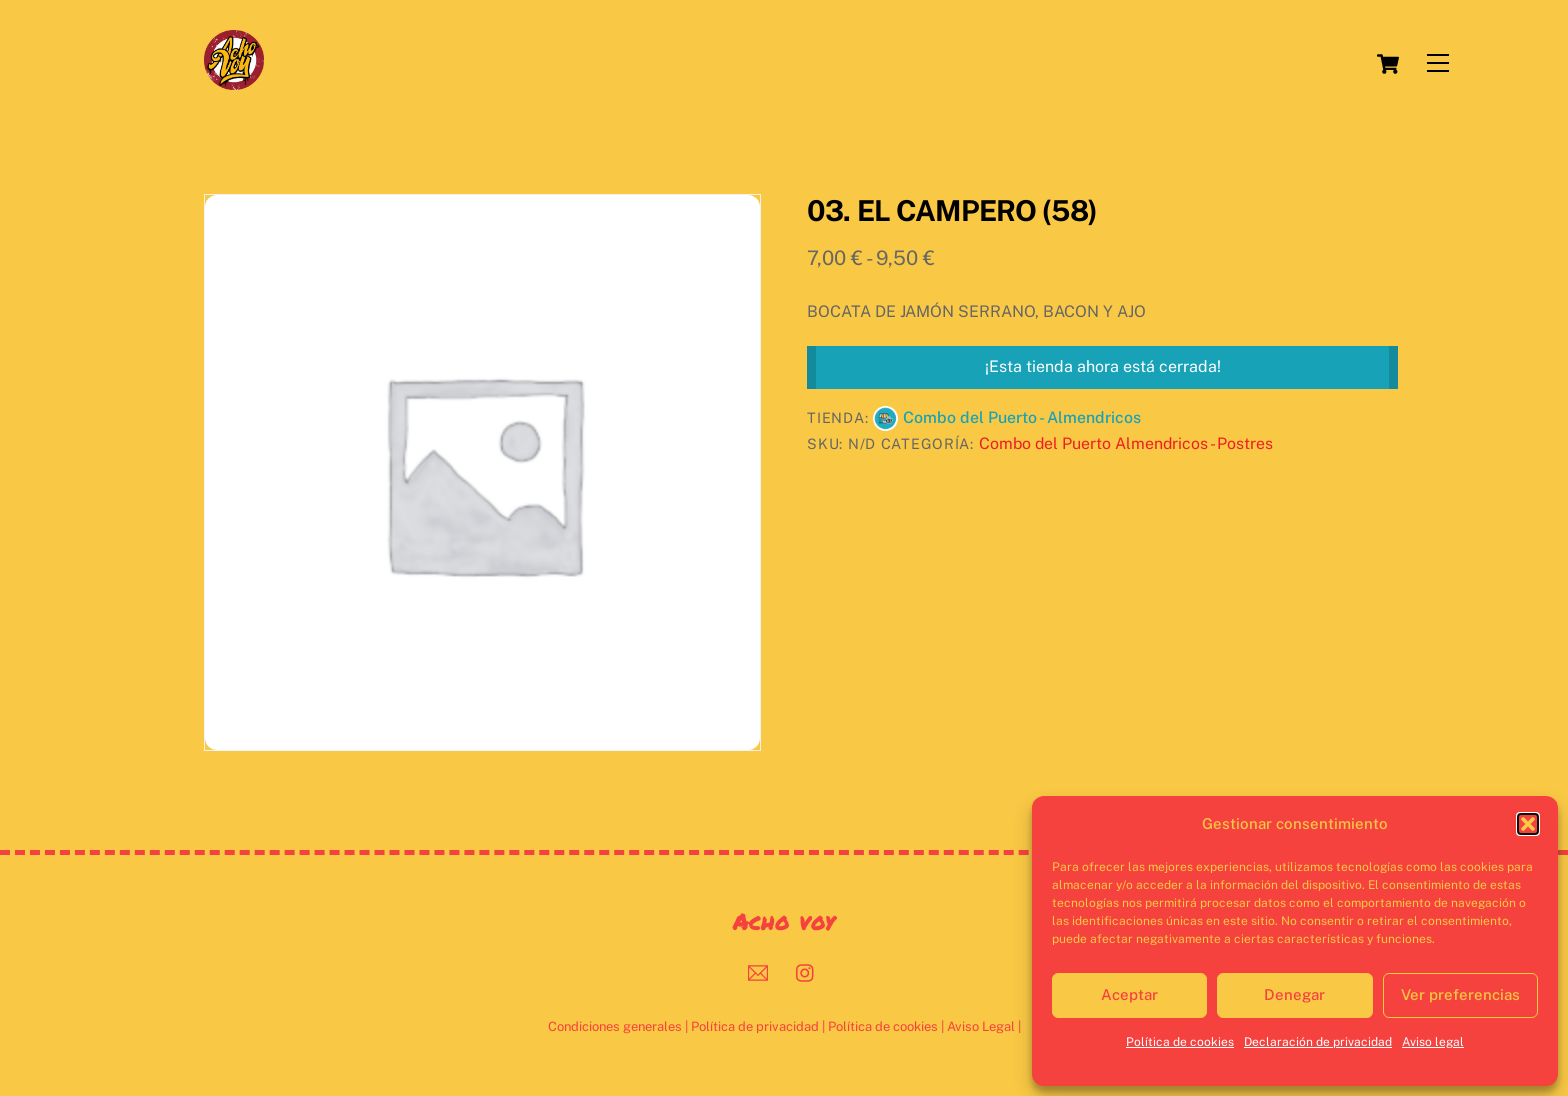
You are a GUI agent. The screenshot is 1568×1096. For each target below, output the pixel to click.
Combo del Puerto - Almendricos (1022, 417)
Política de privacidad (755, 1026)
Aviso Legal (981, 1026)
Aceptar (1129, 994)
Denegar (1294, 994)
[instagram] (806, 970)
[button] (1528, 824)
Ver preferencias (1460, 994)
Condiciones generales (615, 1026)
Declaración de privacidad (1318, 1042)
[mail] (758, 970)
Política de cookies (1180, 1042)
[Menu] (1438, 63)
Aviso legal (1433, 1042)
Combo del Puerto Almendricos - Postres (1126, 443)
